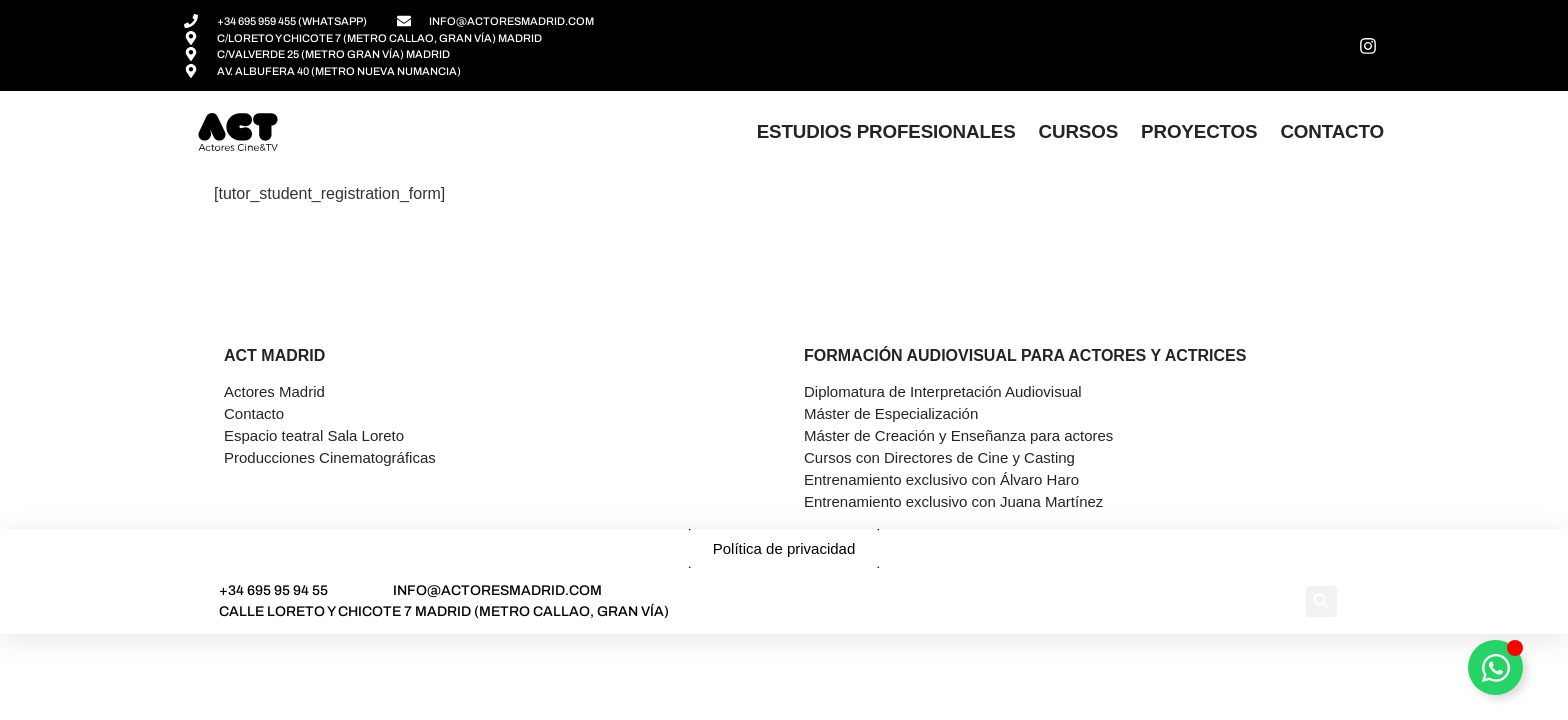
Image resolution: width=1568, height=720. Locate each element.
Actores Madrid (274, 391)
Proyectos (1199, 131)
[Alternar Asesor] (1495, 667)
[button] (1321, 601)
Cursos (1079, 131)
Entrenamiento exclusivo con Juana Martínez (953, 501)
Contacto (1332, 131)
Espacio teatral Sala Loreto (314, 435)
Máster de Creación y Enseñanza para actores (958, 435)
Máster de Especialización (891, 413)
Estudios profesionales (886, 131)
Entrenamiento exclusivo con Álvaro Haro (941, 479)
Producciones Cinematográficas (330, 457)
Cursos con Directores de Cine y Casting (939, 457)
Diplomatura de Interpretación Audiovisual (943, 391)
